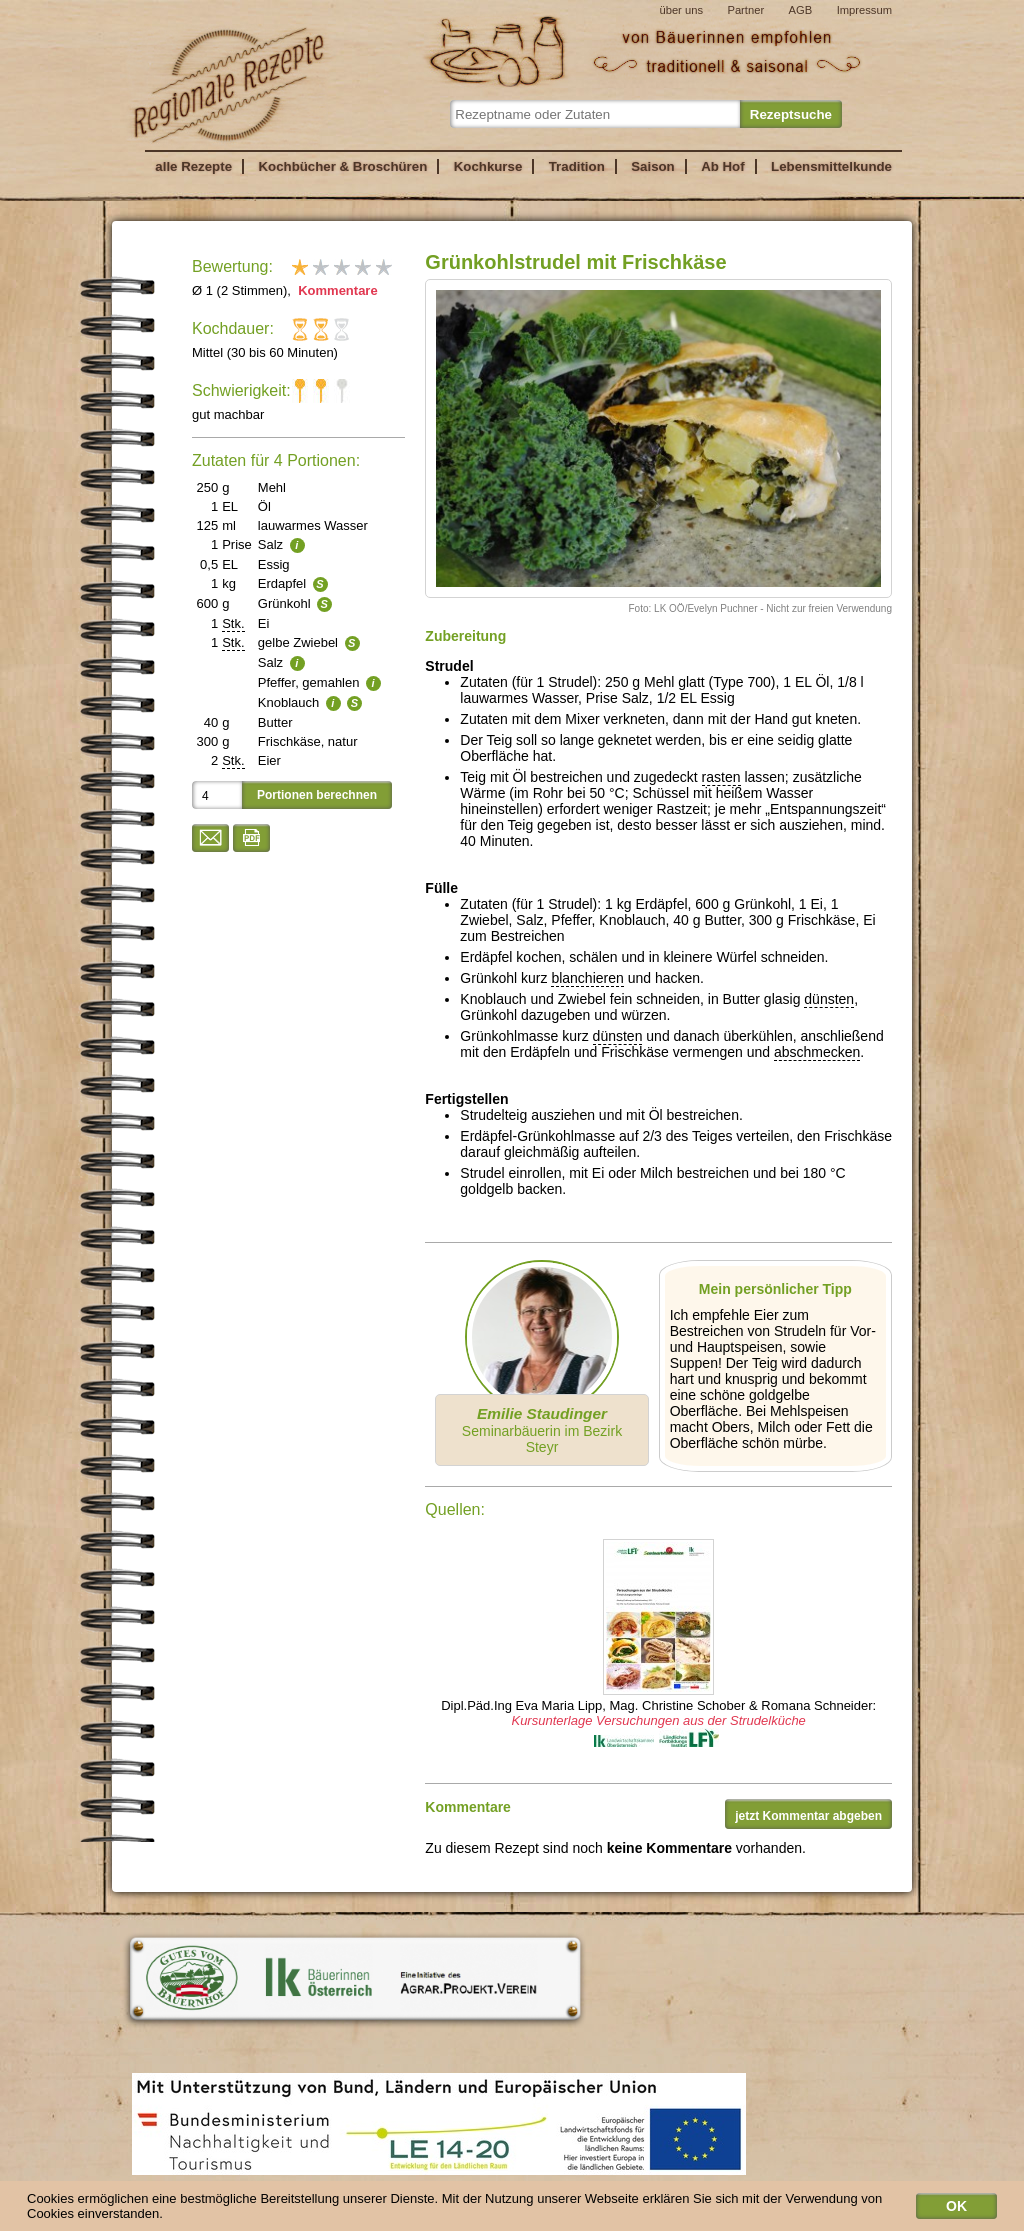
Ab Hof (722, 166)
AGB (801, 10)
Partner (745, 10)
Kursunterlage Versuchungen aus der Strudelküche (658, 1720)
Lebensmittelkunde (831, 166)
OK (956, 2210)
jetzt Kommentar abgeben (808, 1816)
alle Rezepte (193, 166)
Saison (653, 166)
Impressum (864, 10)
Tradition (577, 166)
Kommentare (336, 290)
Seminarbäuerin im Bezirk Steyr (542, 1430)
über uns (681, 10)
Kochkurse (488, 166)
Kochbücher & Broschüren (342, 166)
